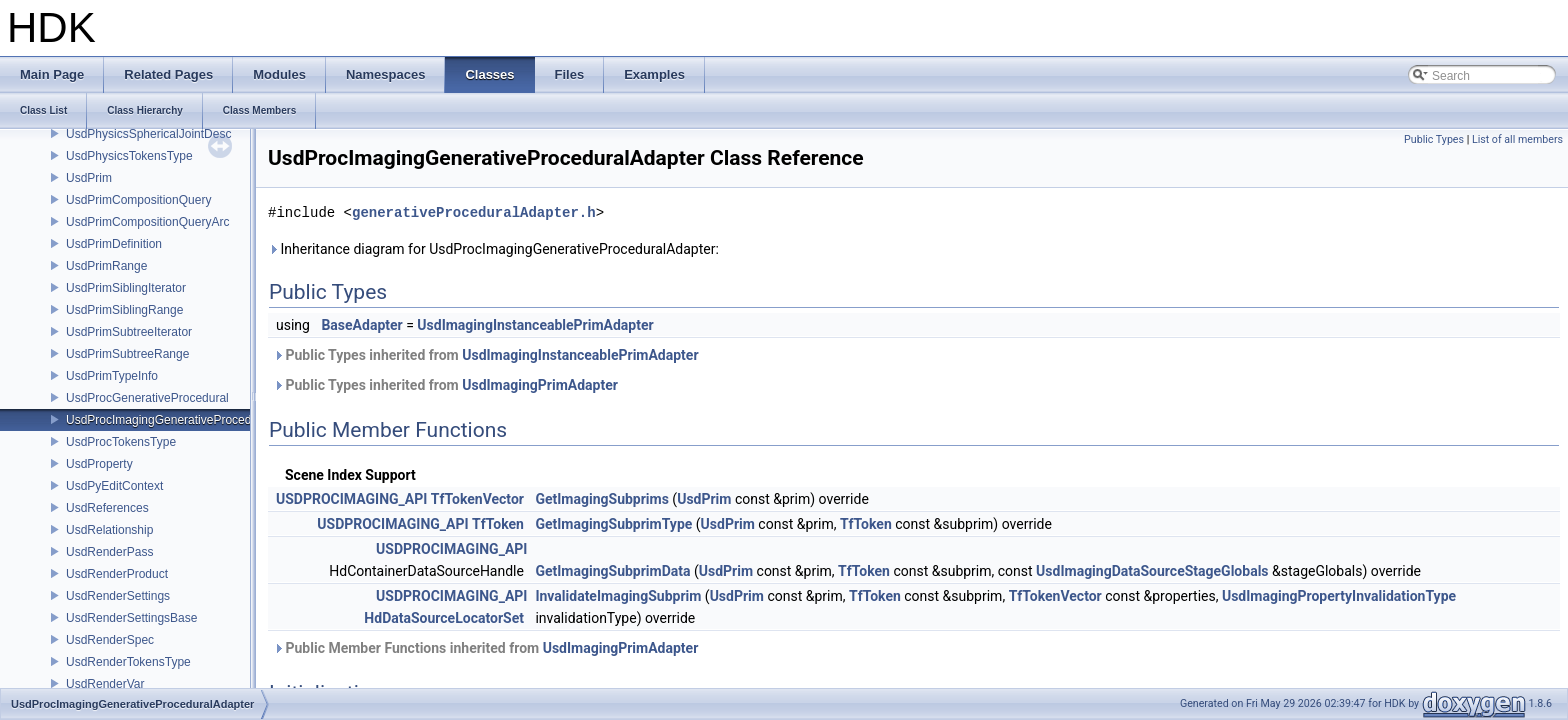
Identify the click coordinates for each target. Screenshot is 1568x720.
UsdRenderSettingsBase (131, 618)
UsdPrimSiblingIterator (126, 288)
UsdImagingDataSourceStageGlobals (1152, 571)
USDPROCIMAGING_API (351, 499)
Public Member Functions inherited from (485, 648)
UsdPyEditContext (114, 486)
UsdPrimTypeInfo (112, 376)
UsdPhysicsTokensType (129, 156)
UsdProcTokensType (121, 442)
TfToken (498, 524)
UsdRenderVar (105, 684)
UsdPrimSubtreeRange (127, 354)
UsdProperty (99, 464)
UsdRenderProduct (117, 574)
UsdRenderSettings (118, 596)
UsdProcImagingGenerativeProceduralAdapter (189, 420)
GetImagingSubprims (601, 499)
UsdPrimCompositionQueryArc (147, 222)
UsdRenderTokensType (128, 662)
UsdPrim (89, 178)
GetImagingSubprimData (612, 571)
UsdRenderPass (109, 552)
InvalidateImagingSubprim (618, 596)
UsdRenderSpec (110, 640)
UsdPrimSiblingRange (124, 310)
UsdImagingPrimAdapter (540, 385)
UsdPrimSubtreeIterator (129, 332)
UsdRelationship (109, 530)
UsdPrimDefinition (114, 244)
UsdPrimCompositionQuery (138, 200)
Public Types (1434, 139)
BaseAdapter (361, 325)
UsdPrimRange (106, 266)
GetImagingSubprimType (613, 524)
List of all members (1517, 139)
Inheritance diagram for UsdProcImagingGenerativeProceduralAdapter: (493, 249)
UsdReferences (107, 508)
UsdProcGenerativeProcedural (147, 398)
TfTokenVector (477, 499)
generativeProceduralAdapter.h (474, 212)
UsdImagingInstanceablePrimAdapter (535, 325)
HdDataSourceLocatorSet (444, 618)
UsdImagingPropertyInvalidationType (1339, 596)
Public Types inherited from (486, 355)
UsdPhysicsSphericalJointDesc (148, 134)
